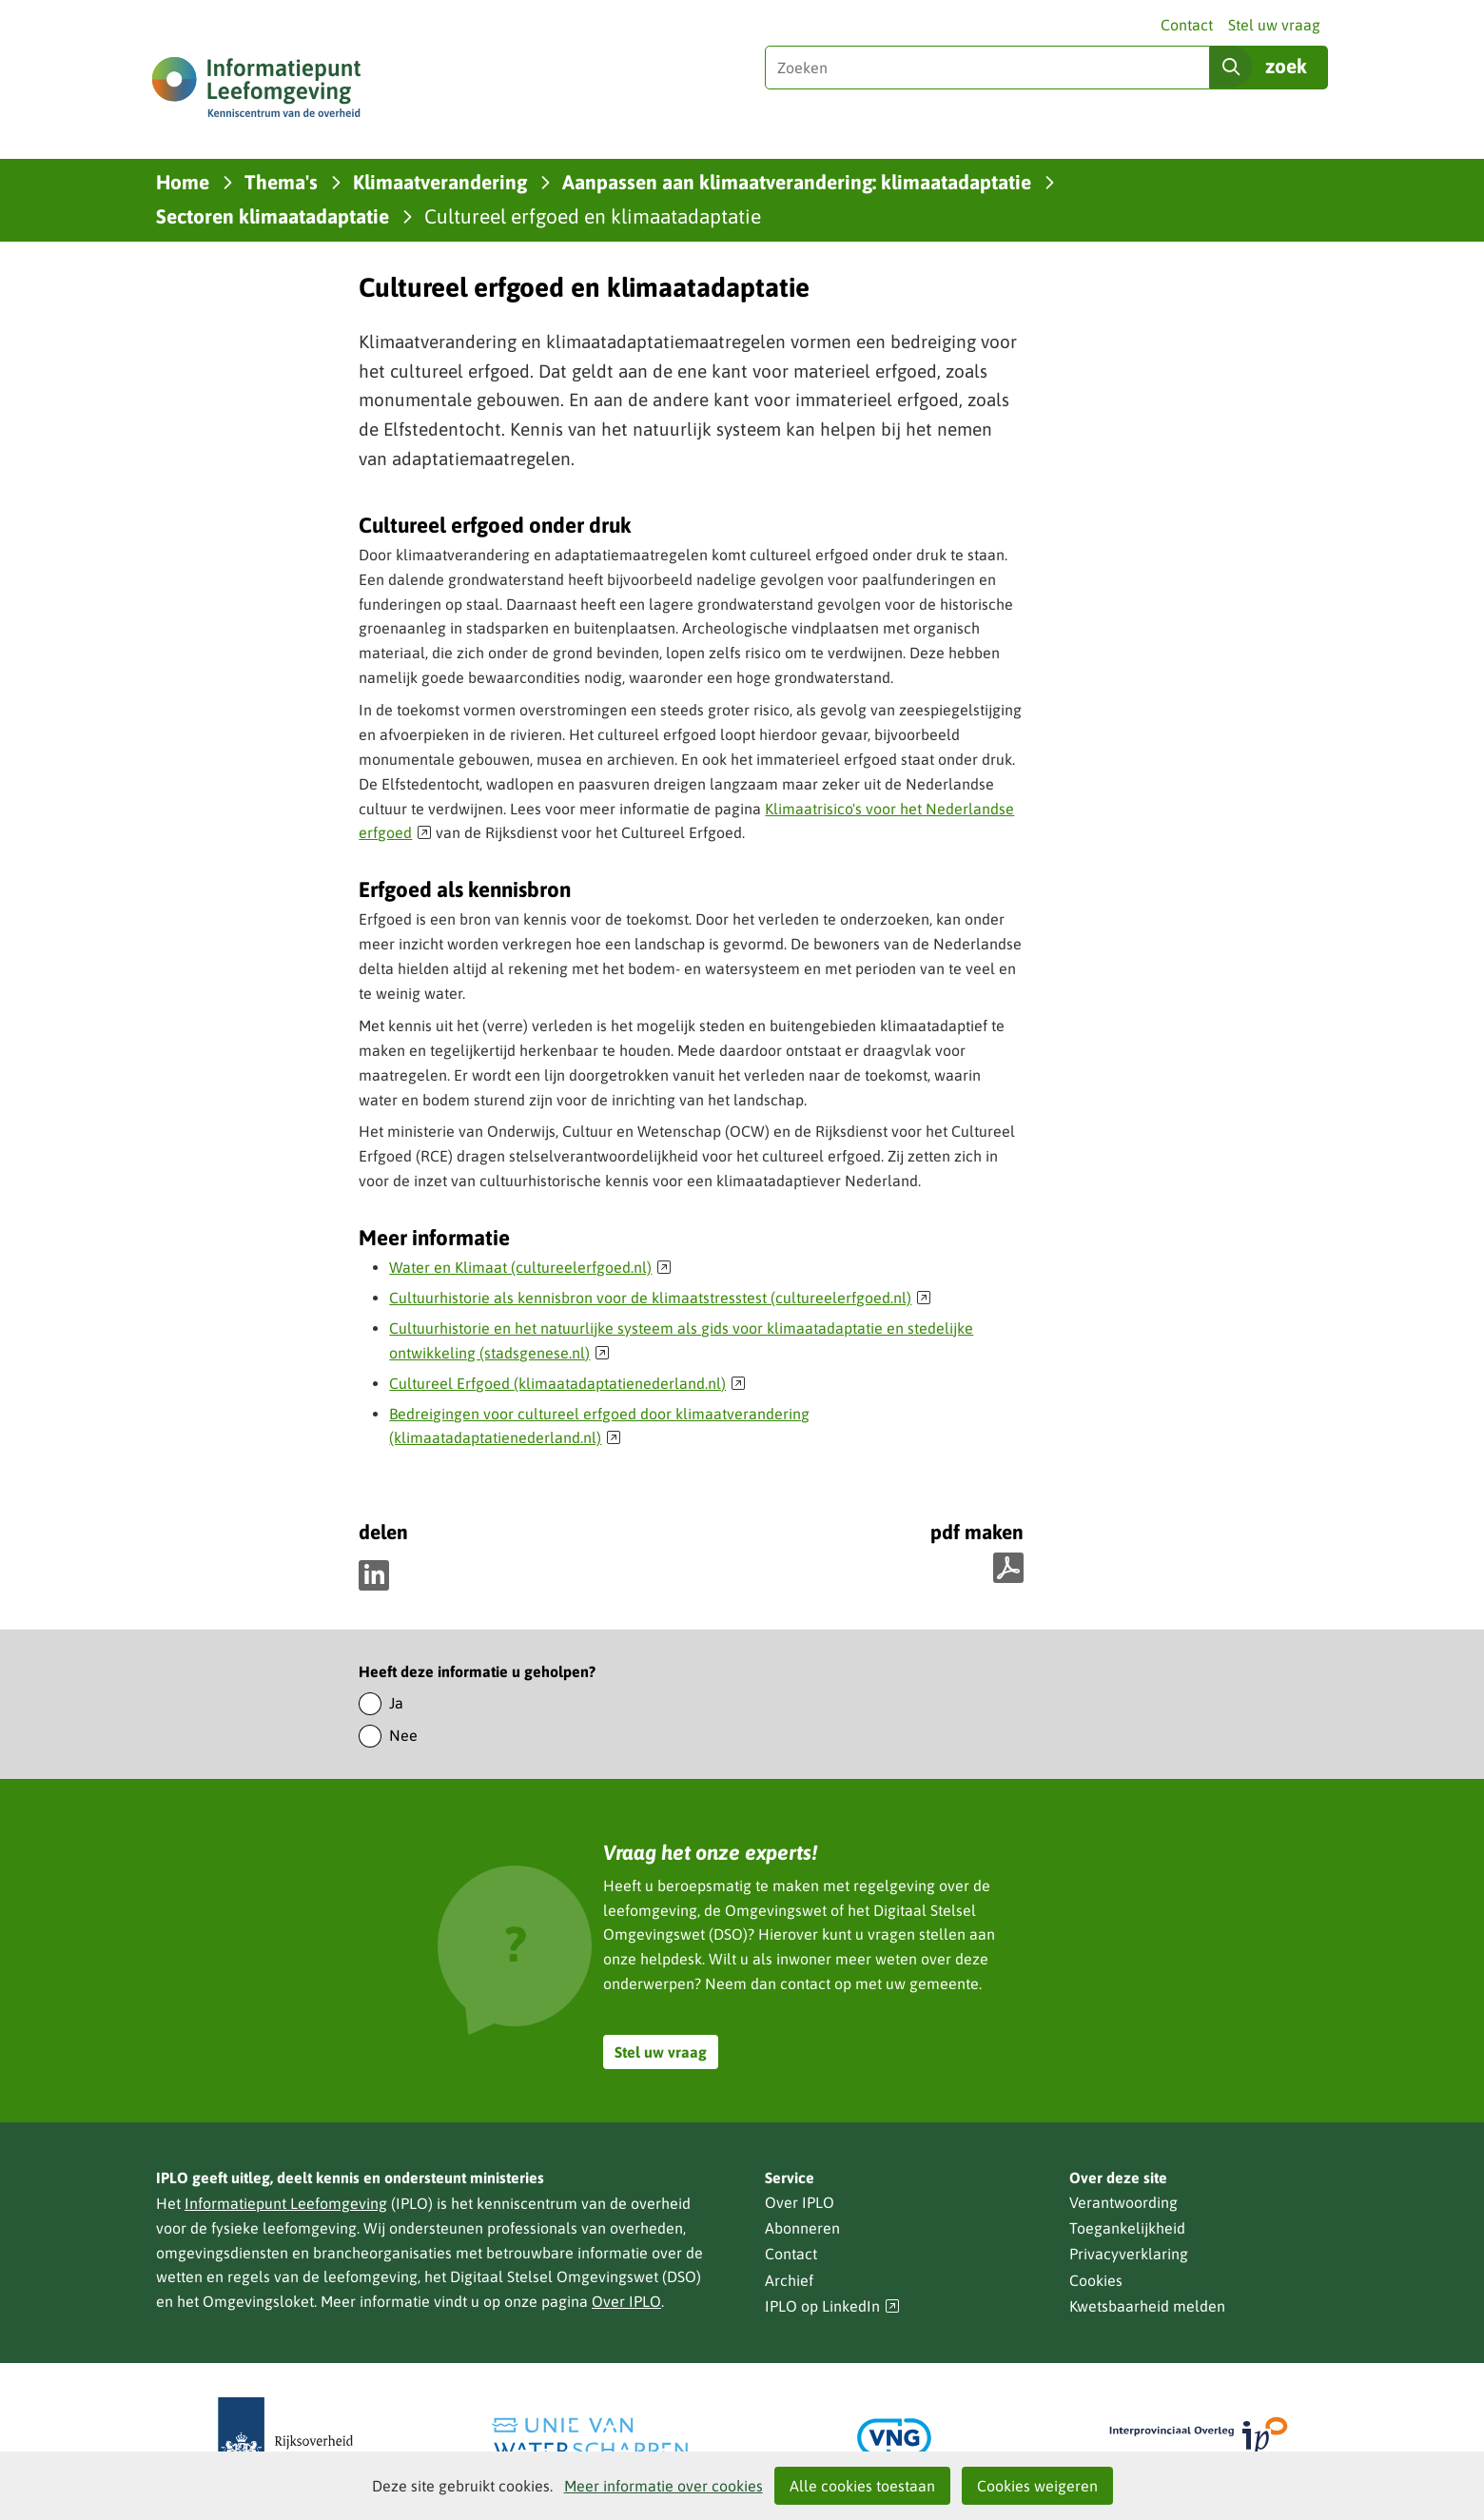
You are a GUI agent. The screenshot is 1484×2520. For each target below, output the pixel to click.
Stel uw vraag (1274, 24)
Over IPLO (626, 2301)
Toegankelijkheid (1127, 2228)
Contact (1187, 24)
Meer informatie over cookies (663, 2485)
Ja (396, 1702)
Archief (789, 2280)
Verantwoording (1123, 2202)
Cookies (1096, 2280)
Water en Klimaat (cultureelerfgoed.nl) (530, 1267)
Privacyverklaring (1128, 2253)
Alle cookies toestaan (862, 2485)
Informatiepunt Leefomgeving (286, 2203)
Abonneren (802, 2228)
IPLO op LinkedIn (832, 2306)
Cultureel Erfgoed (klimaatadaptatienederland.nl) (567, 1383)
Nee (403, 1735)
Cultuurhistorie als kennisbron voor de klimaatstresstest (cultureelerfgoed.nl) (660, 1297)
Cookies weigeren (1037, 2485)
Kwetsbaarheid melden (1147, 2306)
